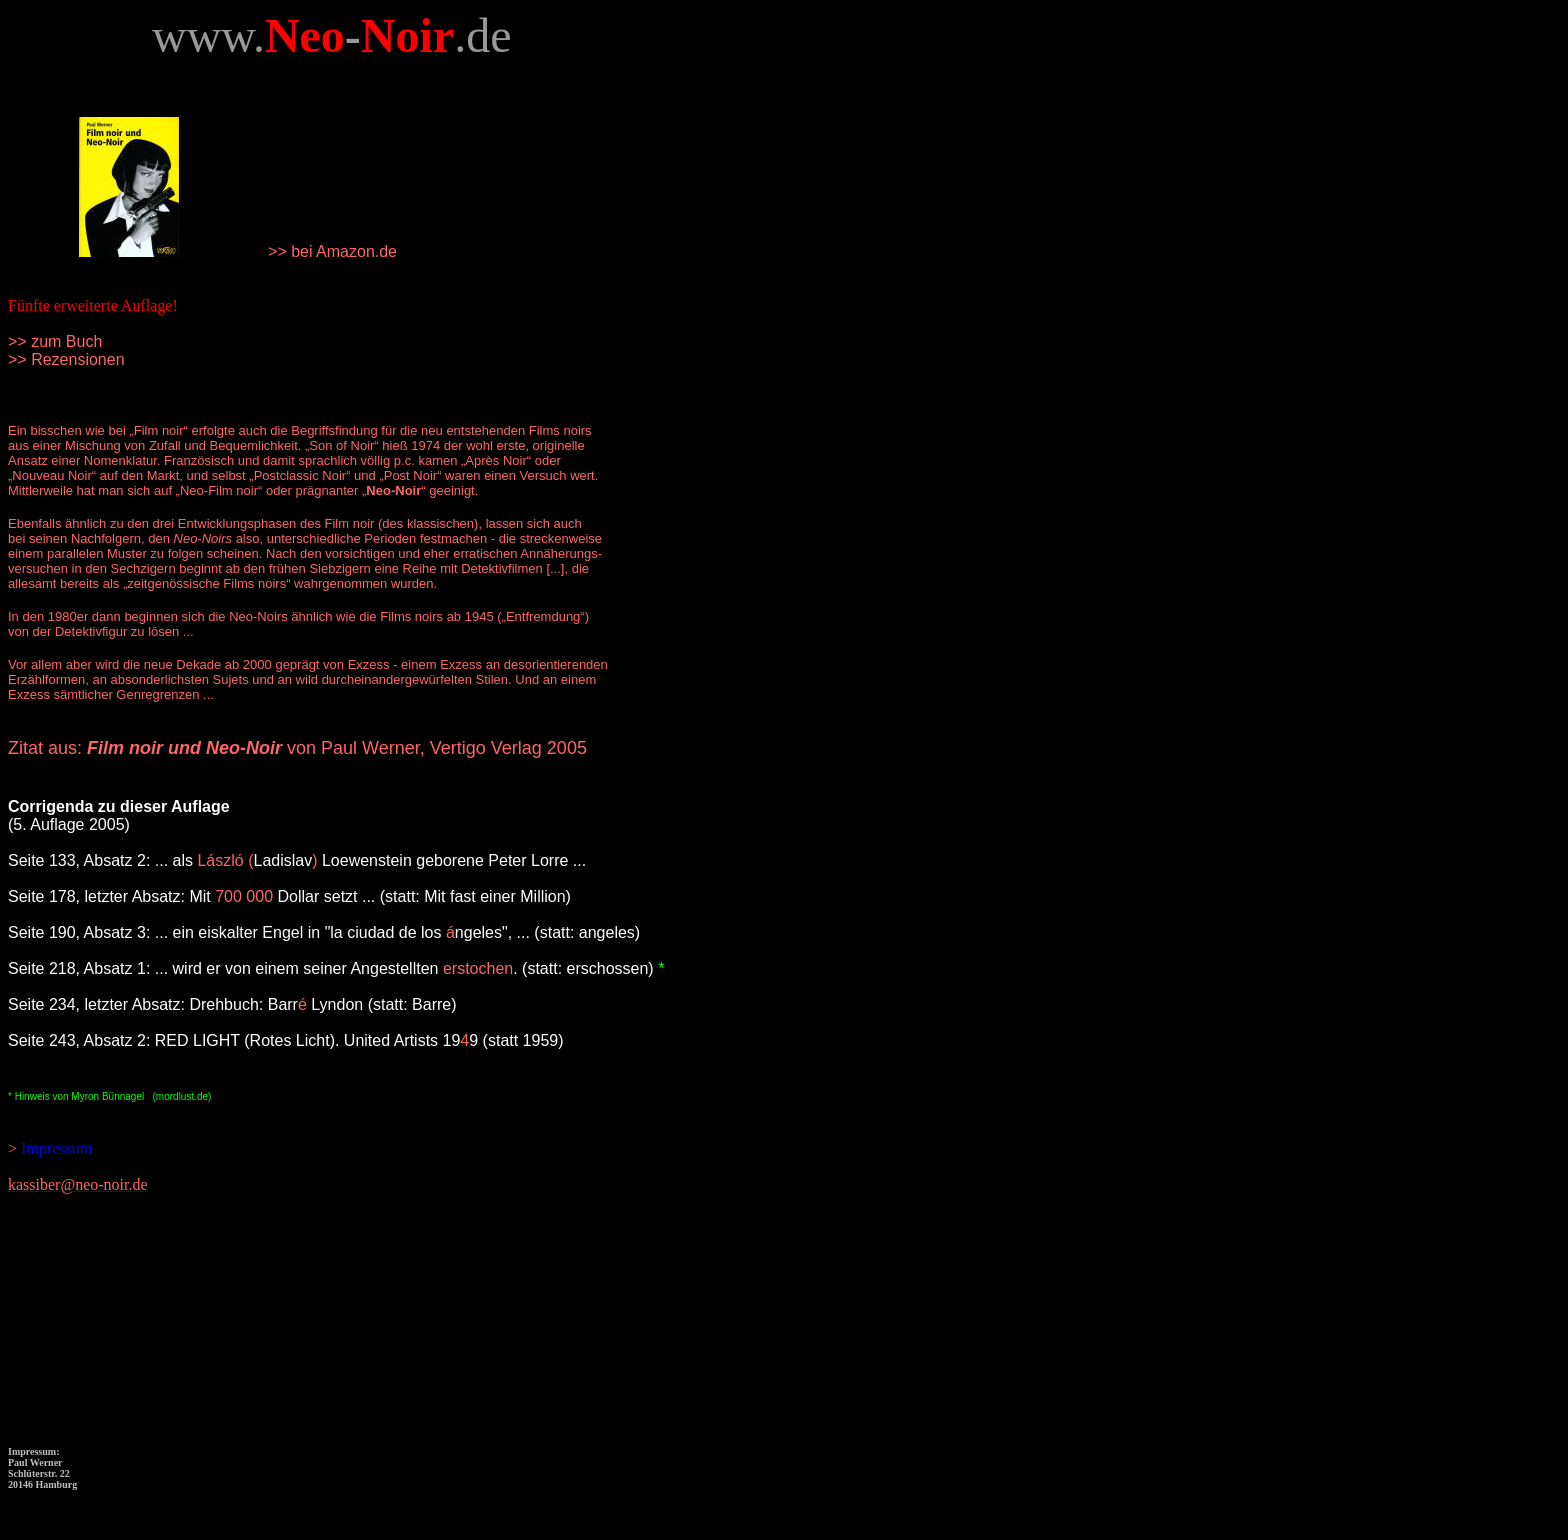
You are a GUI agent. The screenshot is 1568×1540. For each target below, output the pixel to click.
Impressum (54, 1148)
